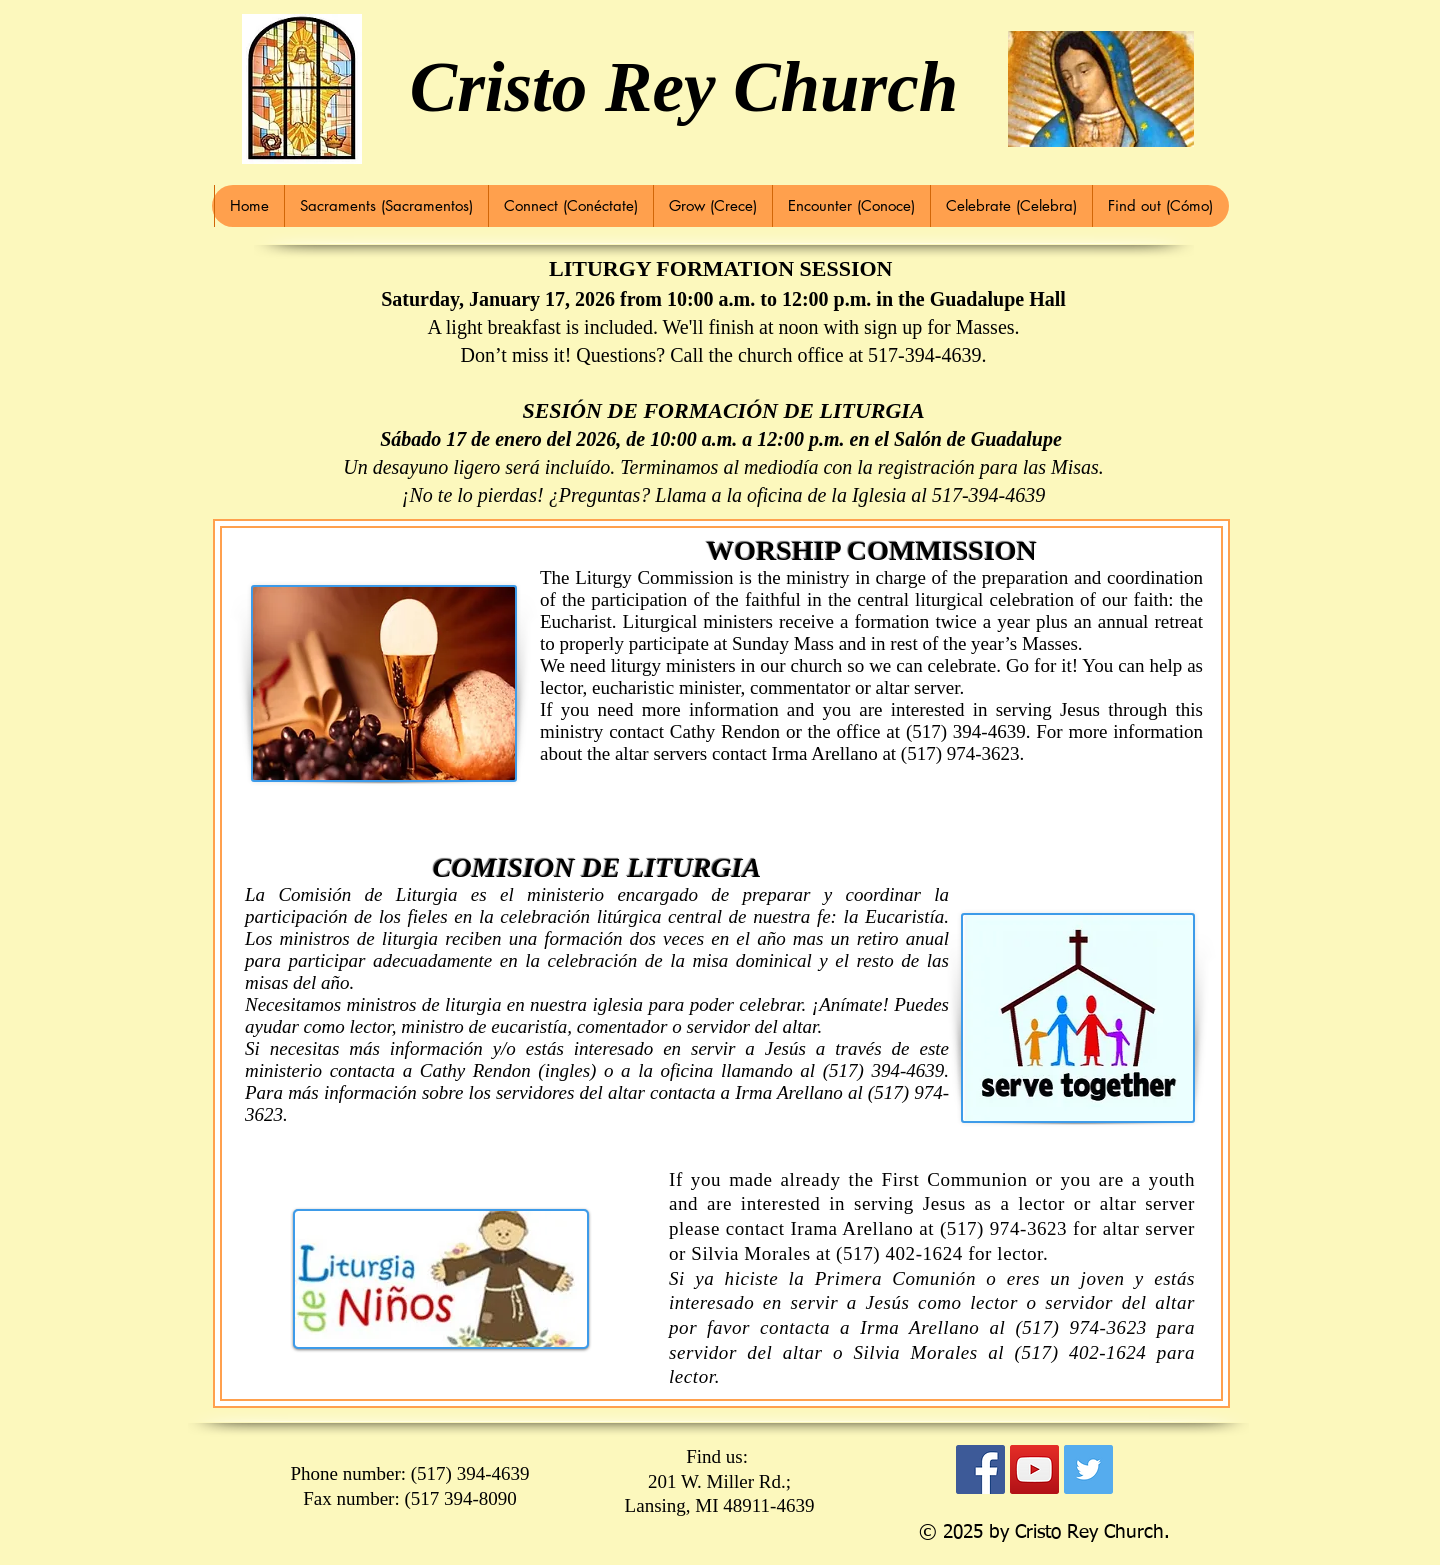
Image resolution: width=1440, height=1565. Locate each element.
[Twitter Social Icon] (1088, 1469)
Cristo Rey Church (684, 87)
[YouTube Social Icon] (1034, 1469)
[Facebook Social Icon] (980, 1469)
